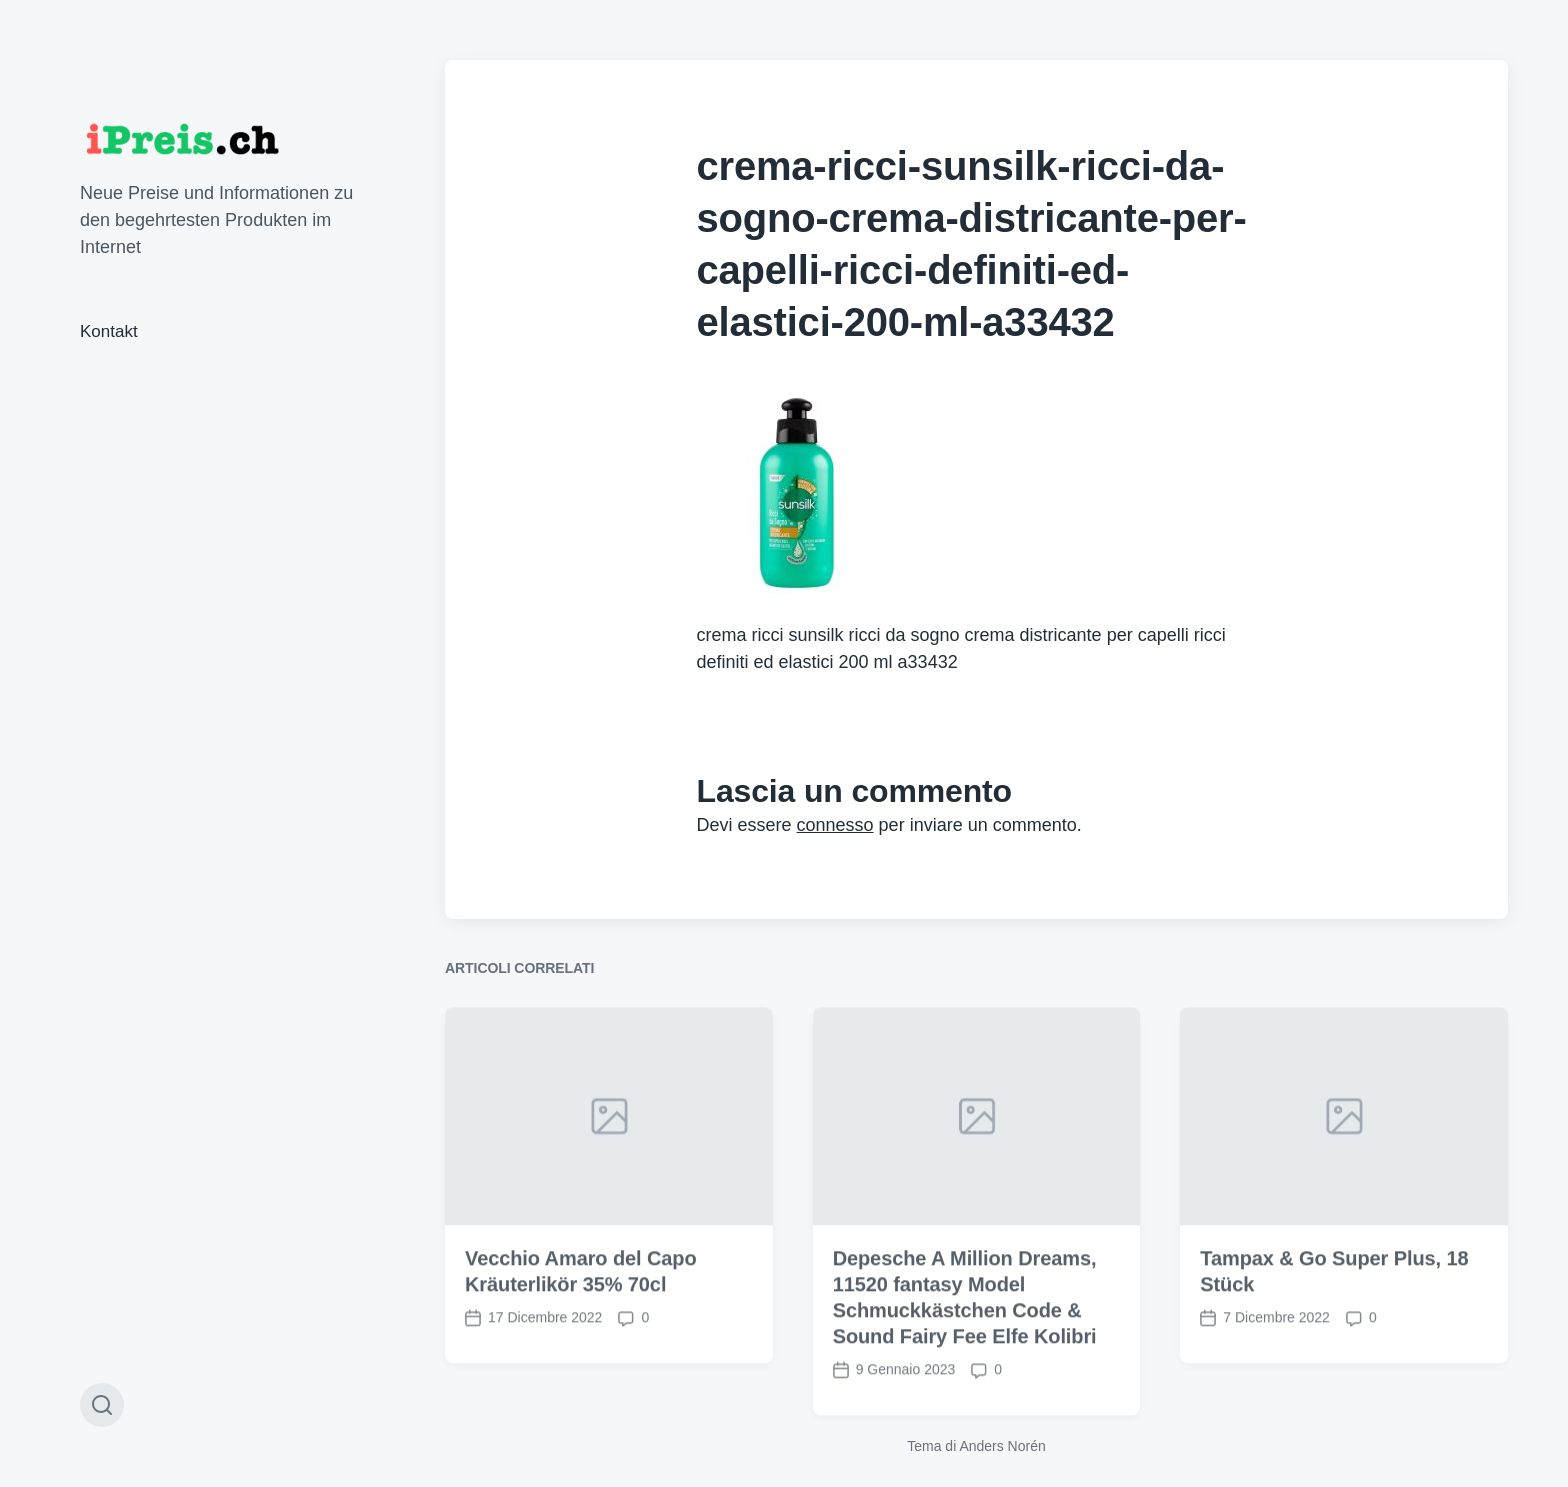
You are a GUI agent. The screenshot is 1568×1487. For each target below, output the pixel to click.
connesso (835, 825)
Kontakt (109, 331)
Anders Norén (1002, 1446)
